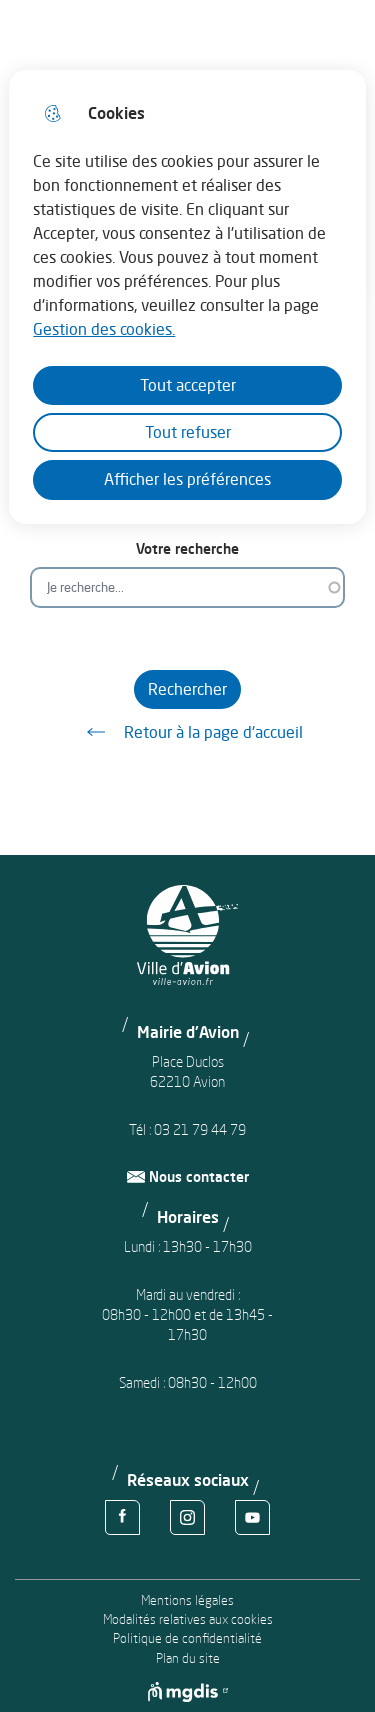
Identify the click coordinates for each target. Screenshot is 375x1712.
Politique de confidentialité (187, 1638)
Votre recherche (187, 548)
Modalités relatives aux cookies (188, 1619)
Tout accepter (188, 385)
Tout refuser (188, 432)
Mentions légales (187, 1600)
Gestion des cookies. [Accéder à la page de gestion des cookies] (104, 329)
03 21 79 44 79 (200, 1129)
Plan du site (188, 1658)
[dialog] (187, 297)
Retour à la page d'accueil (188, 732)
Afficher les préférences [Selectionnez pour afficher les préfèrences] (187, 479)
